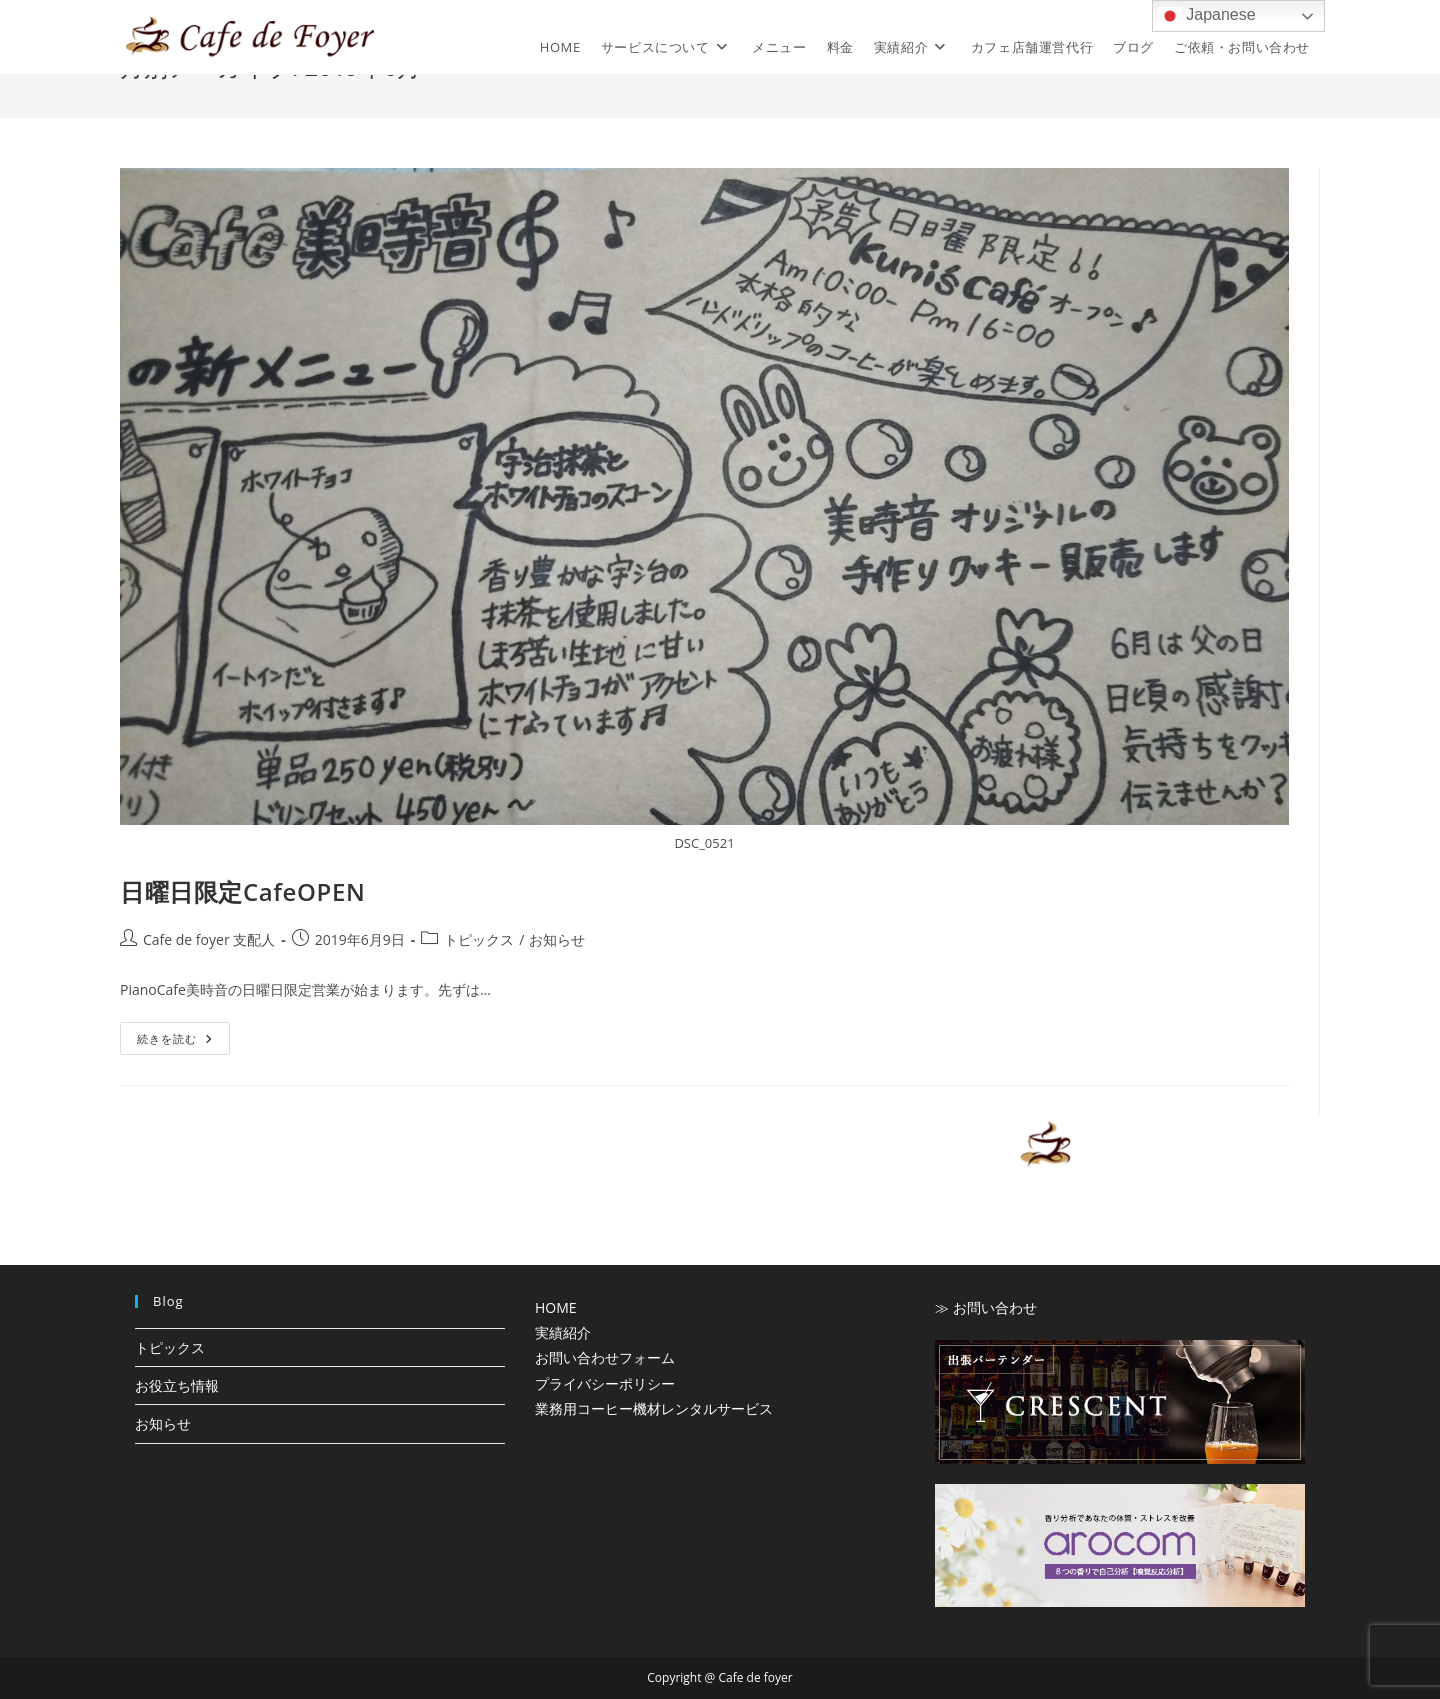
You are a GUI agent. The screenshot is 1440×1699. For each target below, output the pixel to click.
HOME (556, 1307)
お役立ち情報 (177, 1385)
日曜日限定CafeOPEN (242, 891)
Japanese (1207, 16)
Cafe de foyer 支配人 (209, 939)
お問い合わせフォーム (605, 1357)
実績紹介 (563, 1332)
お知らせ (557, 939)
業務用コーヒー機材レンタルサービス (654, 1408)
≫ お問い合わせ (986, 1307)
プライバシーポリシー (605, 1383)
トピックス (479, 939)
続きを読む (183, 1042)
